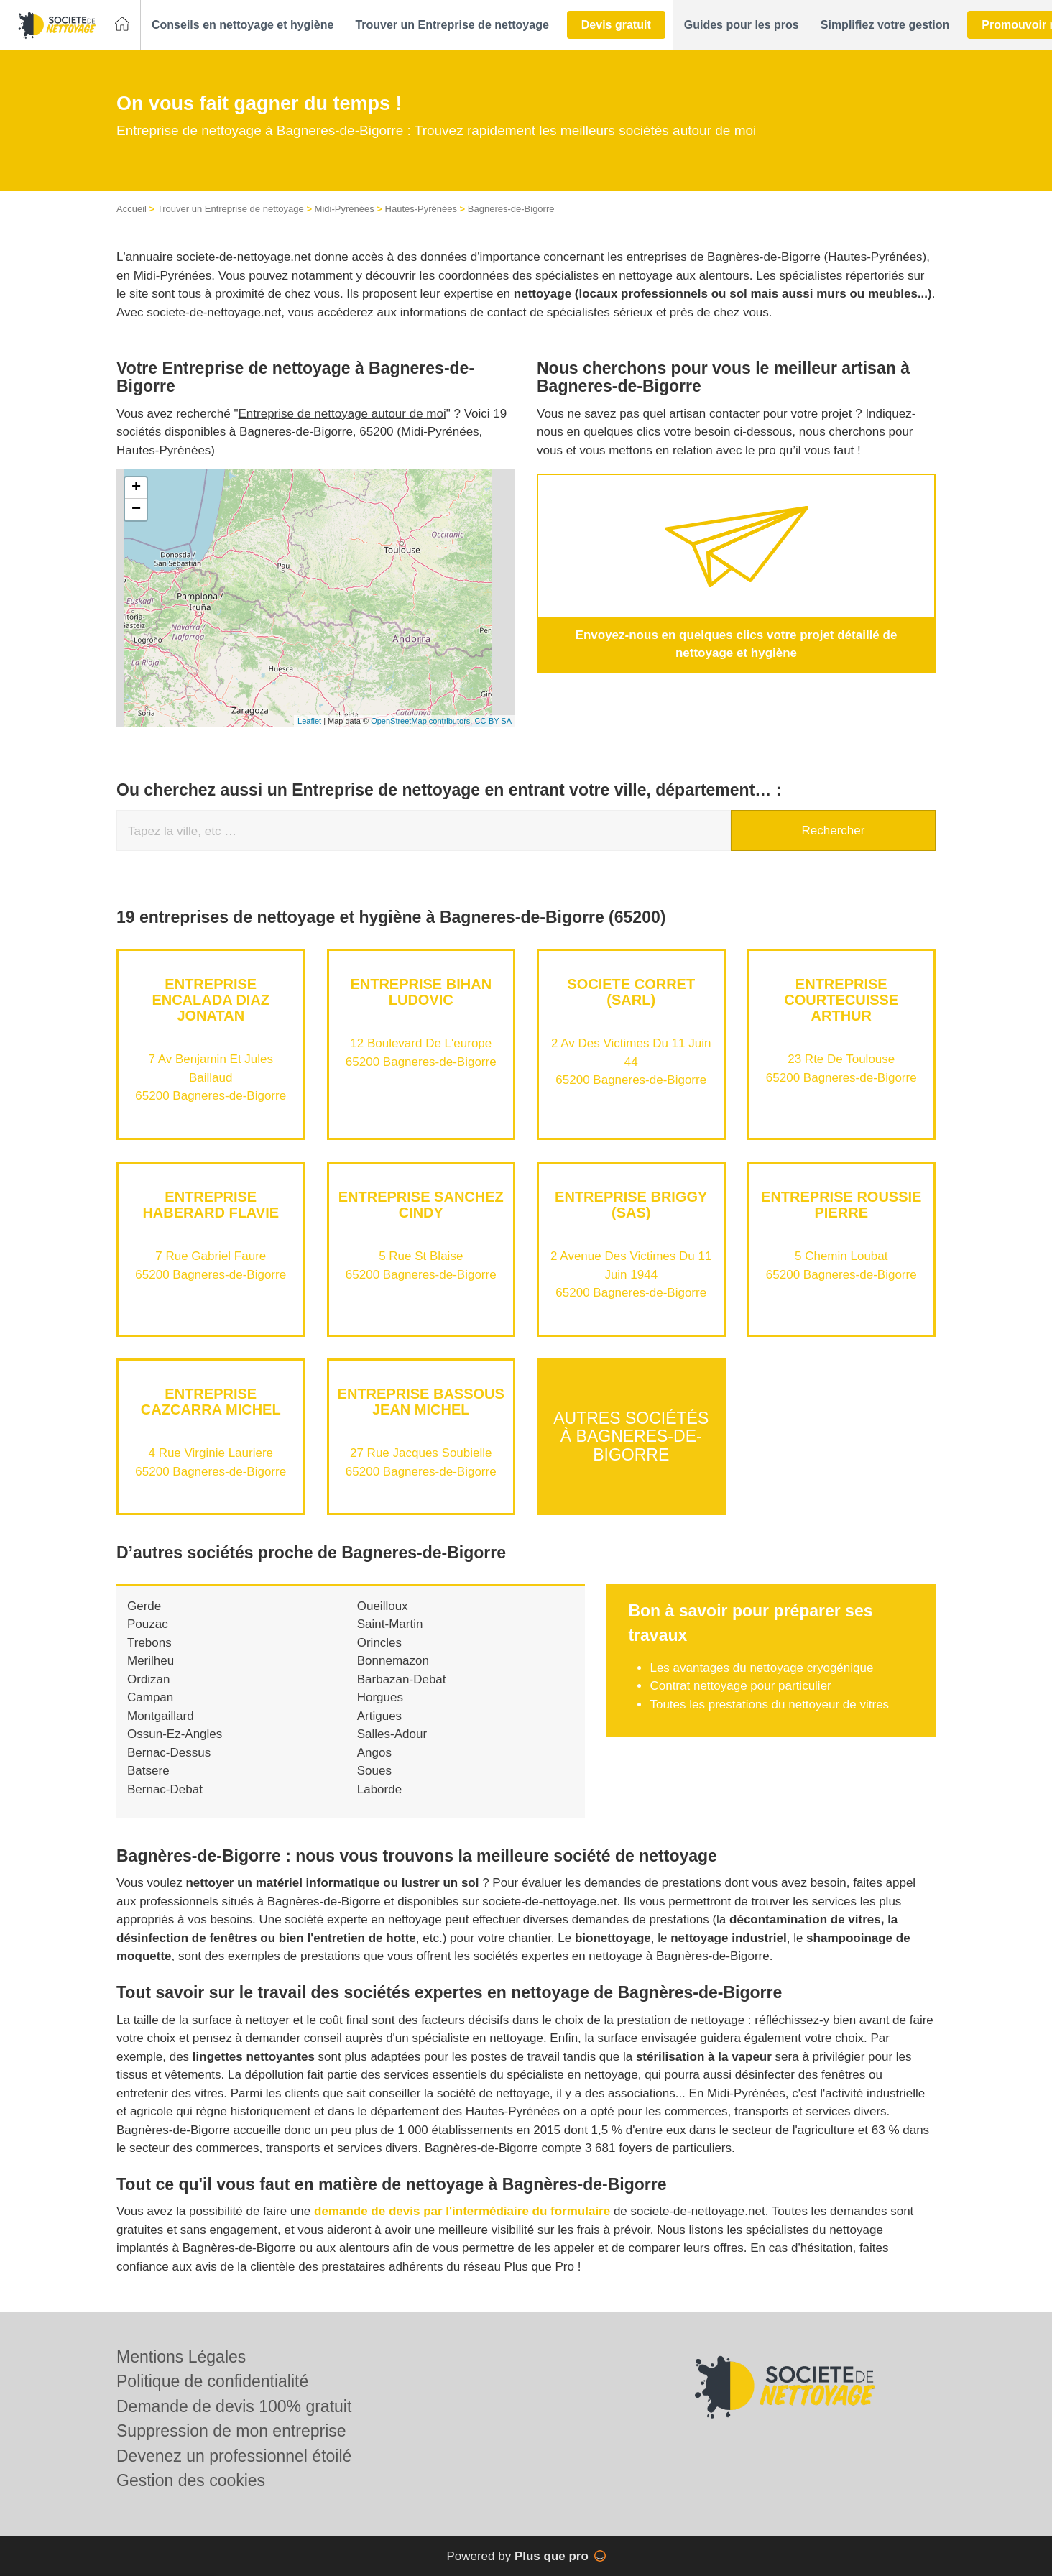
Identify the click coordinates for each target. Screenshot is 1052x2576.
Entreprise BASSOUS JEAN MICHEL (421, 1401)
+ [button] (136, 488)
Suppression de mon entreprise (231, 2430)
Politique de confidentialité (212, 2381)
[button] (242, 25)
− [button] (136, 509)
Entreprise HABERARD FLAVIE (210, 1204)
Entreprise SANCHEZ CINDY (421, 1204)
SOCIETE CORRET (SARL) (631, 992)
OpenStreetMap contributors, (422, 721)
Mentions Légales (181, 2356)
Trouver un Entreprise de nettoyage (230, 208)
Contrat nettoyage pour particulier (740, 1686)
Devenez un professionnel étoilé (233, 2456)
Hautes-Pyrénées (421, 208)
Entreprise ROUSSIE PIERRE (841, 1204)
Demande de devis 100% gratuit (233, 2406)
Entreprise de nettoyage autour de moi (342, 413)
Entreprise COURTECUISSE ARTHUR (841, 1000)
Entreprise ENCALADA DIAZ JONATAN (210, 1000)
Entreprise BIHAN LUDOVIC (421, 992)
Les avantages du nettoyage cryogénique (761, 1668)
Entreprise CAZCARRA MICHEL (211, 1401)
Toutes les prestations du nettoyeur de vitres (769, 1704)
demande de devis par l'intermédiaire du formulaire (462, 2211)
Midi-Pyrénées (344, 208)
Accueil (131, 208)
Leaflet (309, 721)
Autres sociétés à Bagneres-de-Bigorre (631, 1436)
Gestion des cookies (190, 2480)
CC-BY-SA (493, 721)
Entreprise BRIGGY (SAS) (631, 1204)
